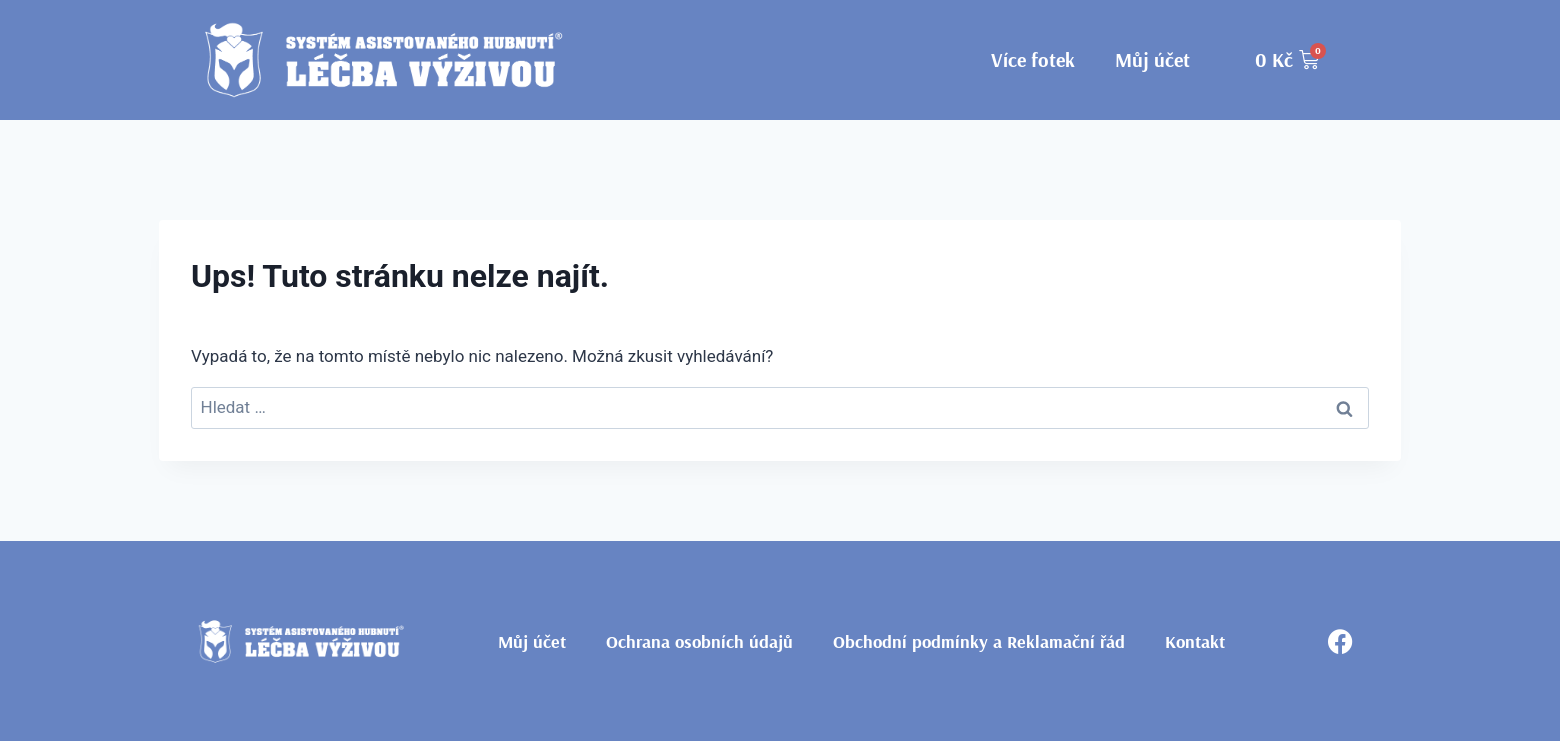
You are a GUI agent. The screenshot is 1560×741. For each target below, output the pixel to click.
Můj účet (1152, 59)
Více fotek (1033, 59)
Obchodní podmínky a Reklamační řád (979, 641)
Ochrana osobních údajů (699, 641)
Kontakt (1195, 641)
